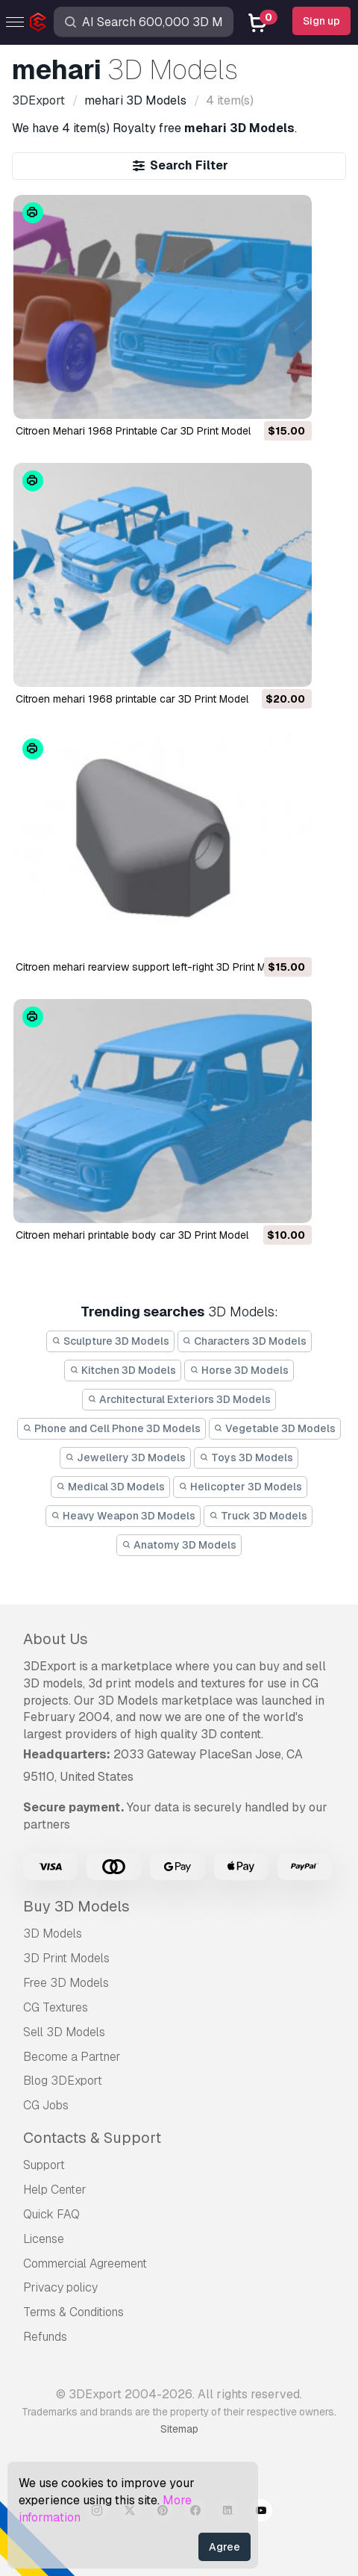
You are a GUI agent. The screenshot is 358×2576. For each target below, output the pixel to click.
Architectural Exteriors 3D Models (179, 1399)
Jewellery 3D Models (125, 1457)
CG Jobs (46, 2105)
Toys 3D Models (246, 1457)
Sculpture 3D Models (110, 1341)
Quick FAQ (51, 2214)
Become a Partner (72, 2057)
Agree (224, 2547)
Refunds (45, 2337)
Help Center (55, 2189)
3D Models (52, 1933)
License (43, 2239)
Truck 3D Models (258, 1515)
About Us (55, 1639)
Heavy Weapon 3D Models (123, 1515)
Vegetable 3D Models (275, 1428)
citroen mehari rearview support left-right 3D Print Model (151, 967)
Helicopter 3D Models (240, 1486)
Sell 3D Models (64, 2032)
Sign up (321, 21)
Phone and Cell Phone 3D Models (111, 1428)
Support (44, 2165)
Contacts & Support (92, 2137)
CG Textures (55, 2007)
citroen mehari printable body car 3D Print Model (132, 1235)
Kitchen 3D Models (122, 1370)
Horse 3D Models (239, 1370)
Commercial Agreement (85, 2263)
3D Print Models (66, 1958)
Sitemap (179, 2429)
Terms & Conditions (73, 2312)
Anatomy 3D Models (179, 1545)
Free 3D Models (66, 1983)
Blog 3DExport (62, 2080)
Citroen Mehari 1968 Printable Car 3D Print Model (133, 431)
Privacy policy (60, 2287)
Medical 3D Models (110, 1486)
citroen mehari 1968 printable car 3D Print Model (132, 699)
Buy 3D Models (76, 1906)
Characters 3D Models (245, 1341)
